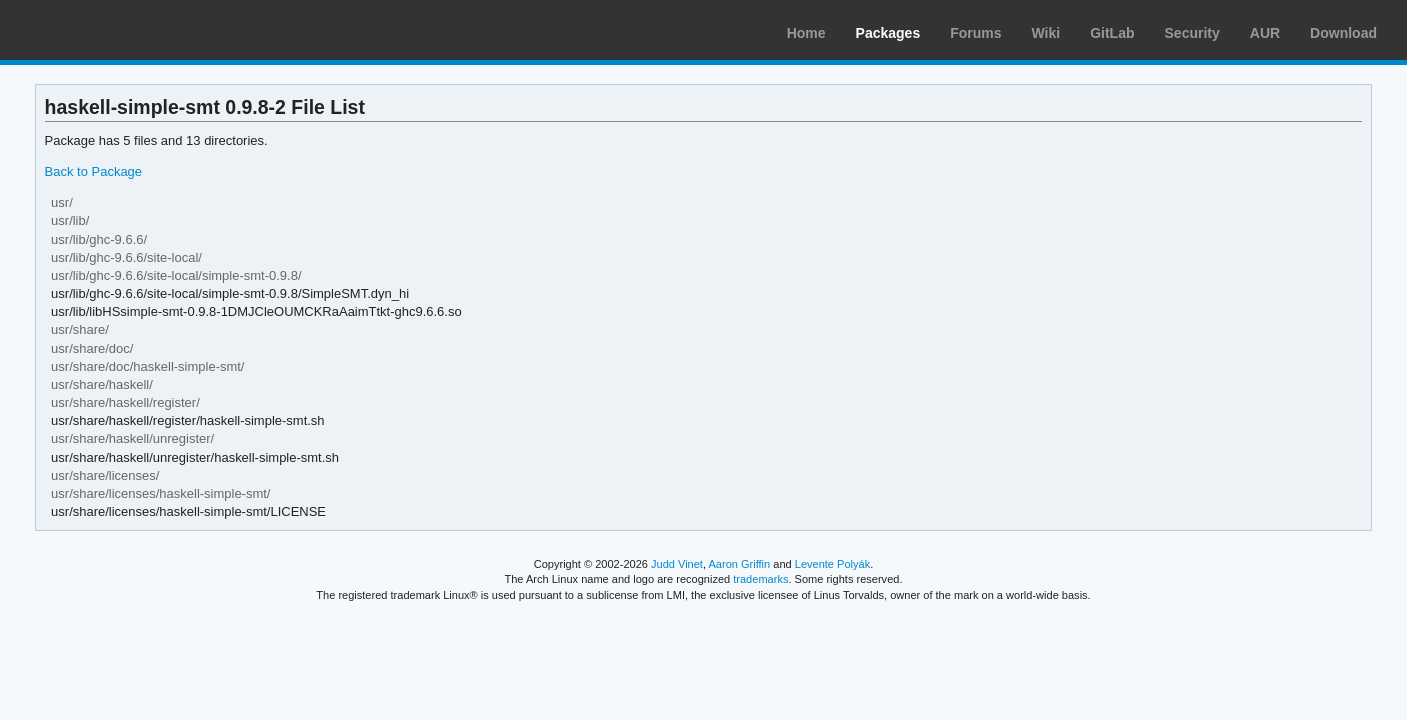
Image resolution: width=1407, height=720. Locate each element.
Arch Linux (110, 30)
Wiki (1046, 33)
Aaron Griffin (739, 564)
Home (806, 33)
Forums (975, 33)
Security (1192, 33)
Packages (888, 33)
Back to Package (93, 171)
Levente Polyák (832, 564)
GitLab (1112, 33)
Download (1343, 33)
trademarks (760, 579)
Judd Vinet (677, 564)
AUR (1265, 33)
